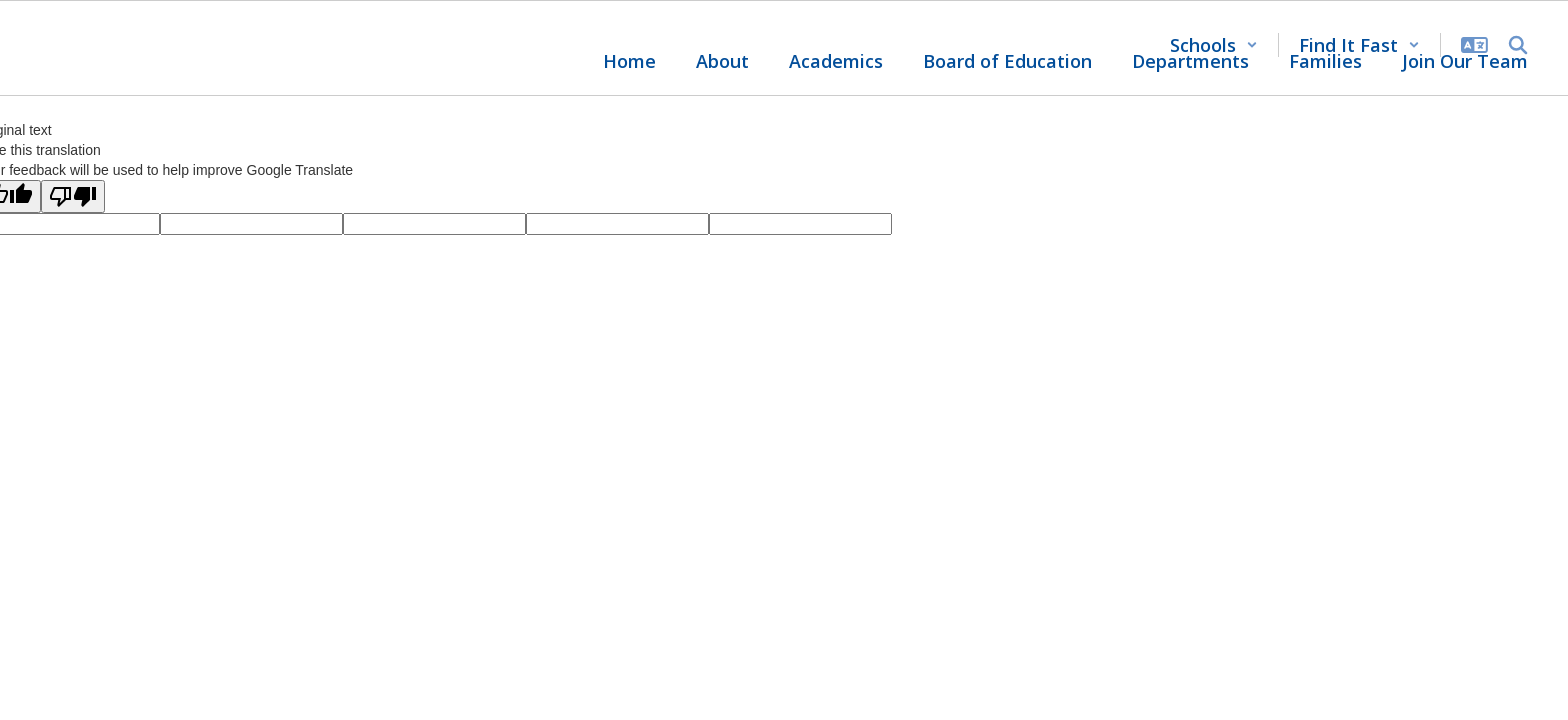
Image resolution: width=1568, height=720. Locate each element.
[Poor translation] (73, 196)
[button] (1214, 45)
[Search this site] (1518, 45)
